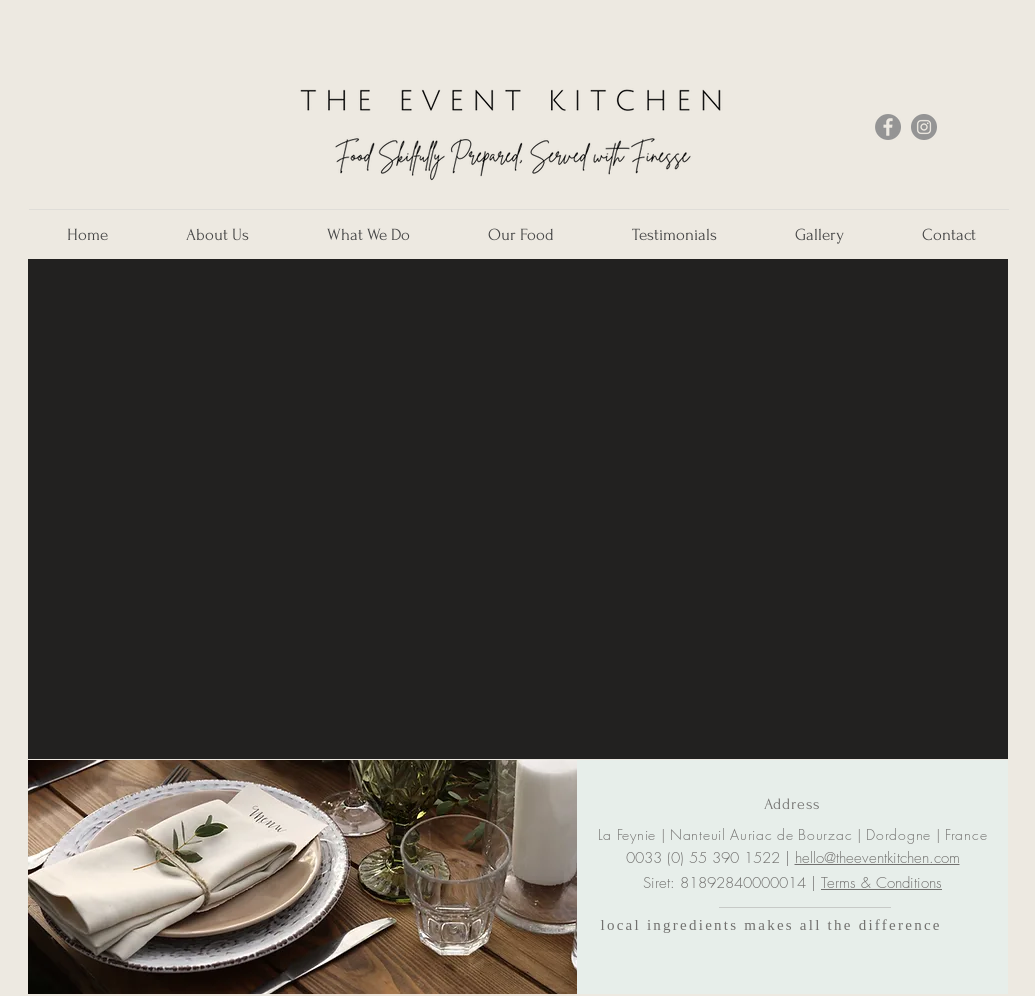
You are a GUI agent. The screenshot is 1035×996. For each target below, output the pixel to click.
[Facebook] (888, 127)
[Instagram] (924, 127)
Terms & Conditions (881, 883)
